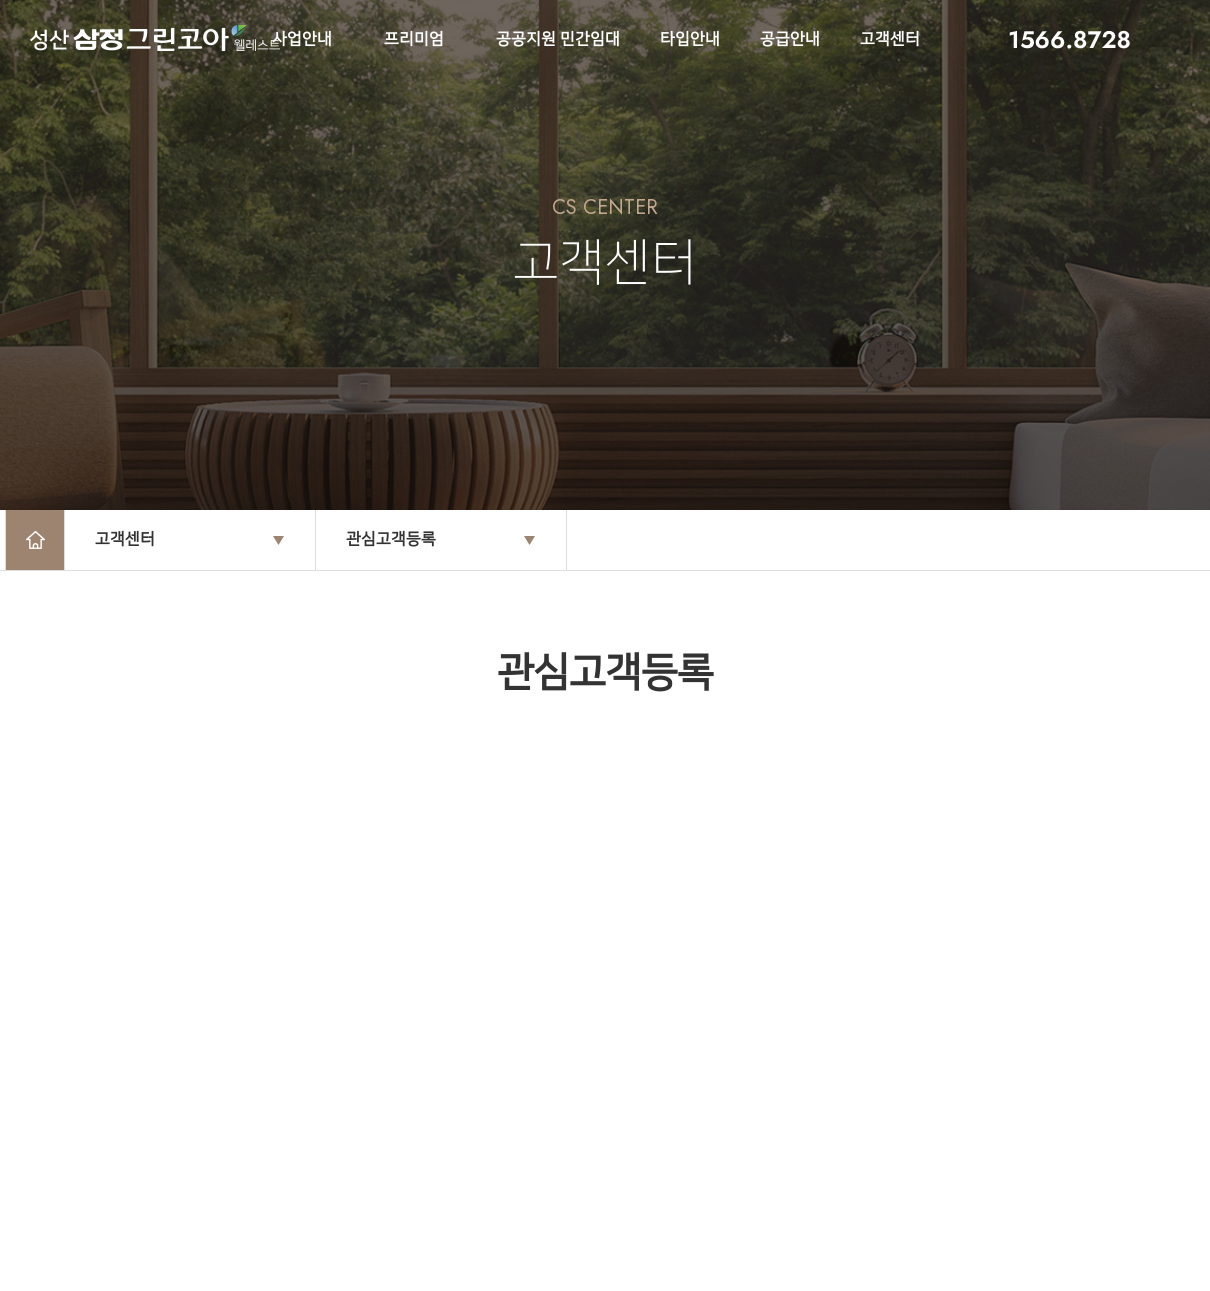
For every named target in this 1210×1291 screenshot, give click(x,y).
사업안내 (302, 39)
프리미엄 (414, 39)
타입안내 (690, 39)
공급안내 (790, 39)
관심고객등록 (391, 539)
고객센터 (890, 39)
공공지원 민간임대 (558, 39)
